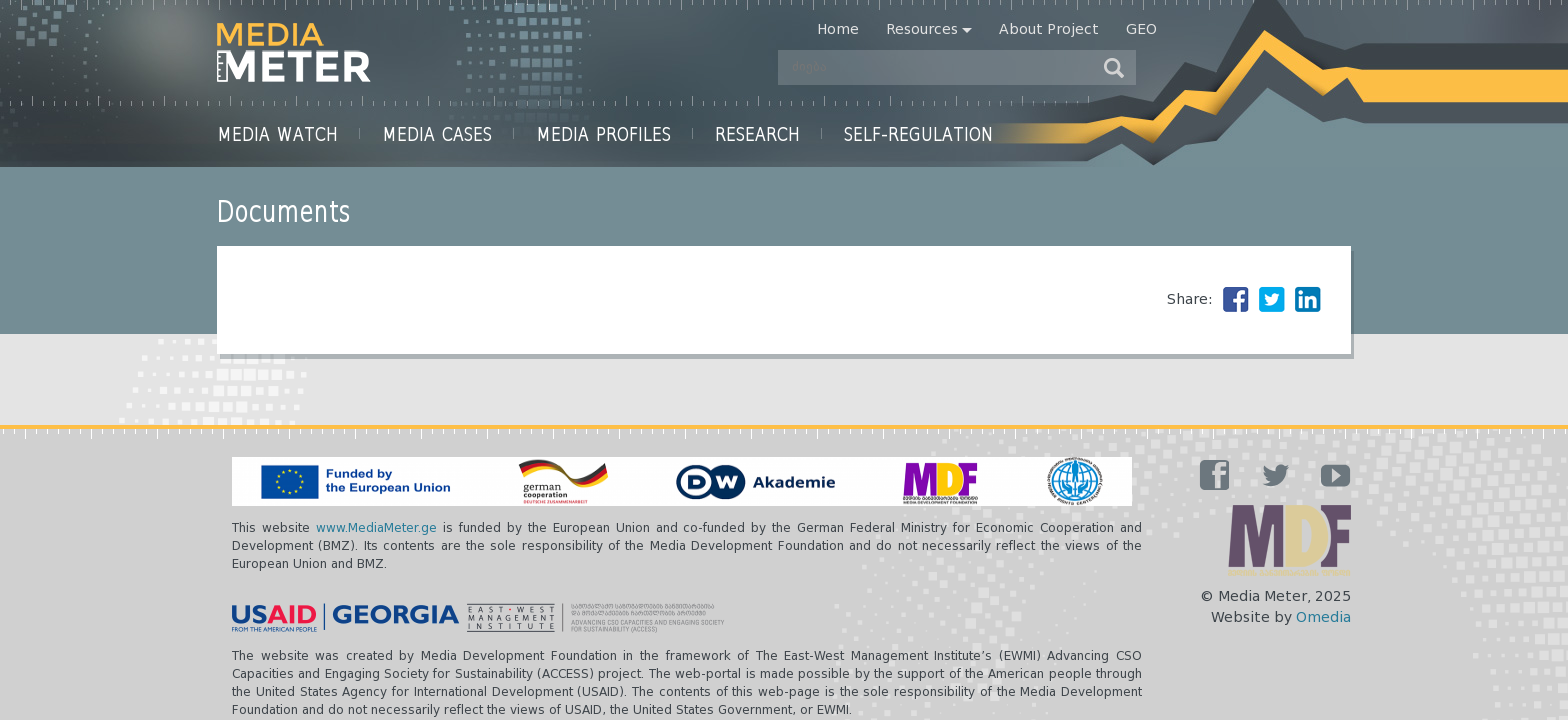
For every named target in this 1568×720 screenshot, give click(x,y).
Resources (922, 30)
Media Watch (277, 133)
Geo (1141, 30)
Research (757, 133)
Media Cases (437, 133)
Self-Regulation (919, 133)
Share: (1190, 300)
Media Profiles (603, 133)
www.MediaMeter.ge (376, 529)
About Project (1049, 30)
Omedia (1323, 618)
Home (838, 30)
